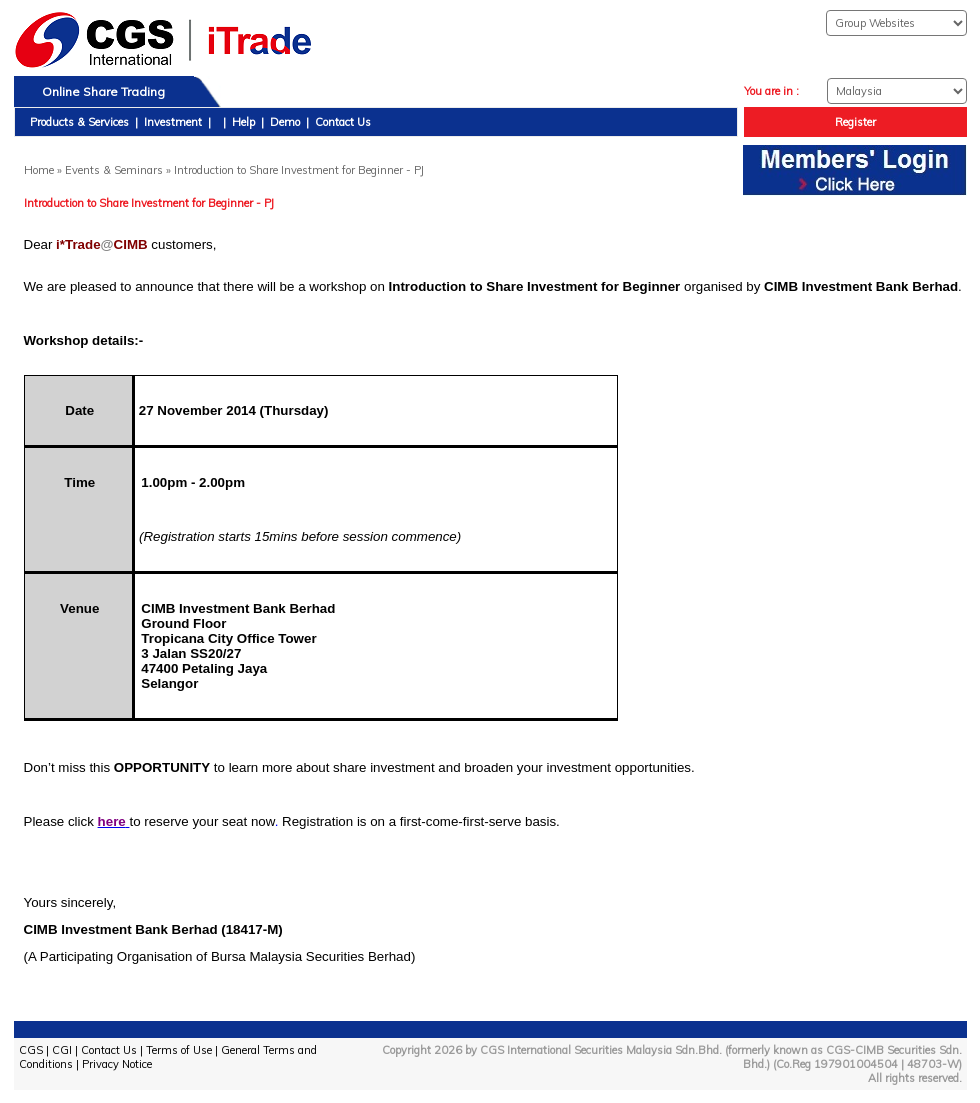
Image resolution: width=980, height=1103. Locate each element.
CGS (31, 1050)
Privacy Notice (117, 1064)
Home (39, 170)
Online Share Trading (103, 91)
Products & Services (79, 122)
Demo (285, 122)
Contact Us (343, 122)
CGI (62, 1050)
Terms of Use (179, 1050)
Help (243, 122)
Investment (173, 122)
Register (855, 122)
